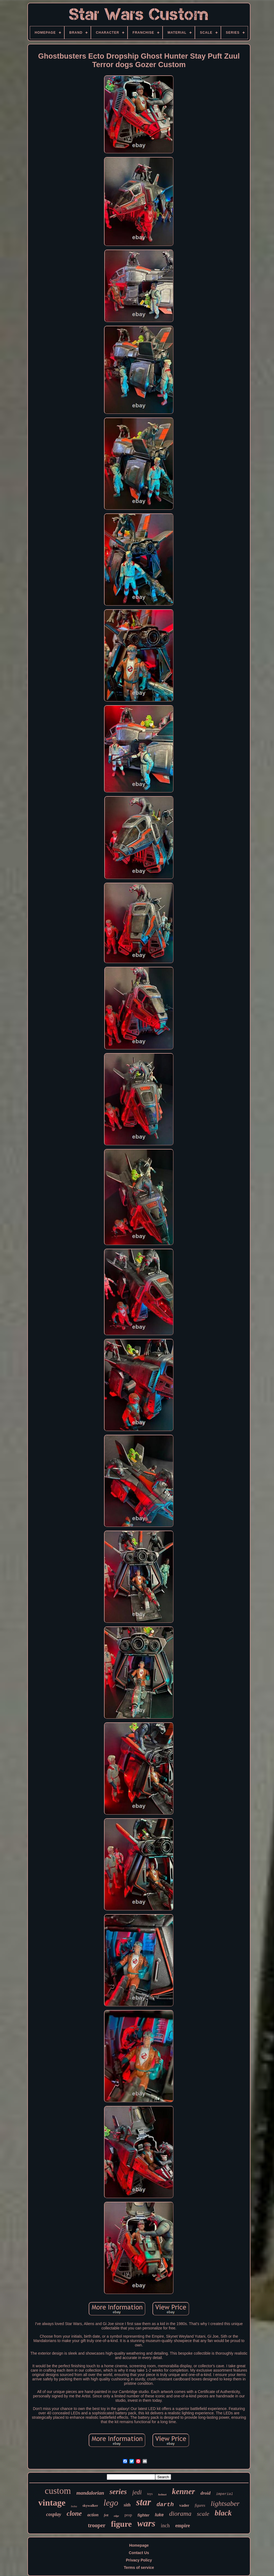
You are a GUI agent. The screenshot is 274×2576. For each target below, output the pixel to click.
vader (184, 2505)
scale (203, 2513)
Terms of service (139, 2567)
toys (150, 2494)
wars (146, 2523)
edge (116, 2515)
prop (128, 2515)
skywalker (90, 2505)
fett (106, 2515)
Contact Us (139, 2553)
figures (200, 2505)
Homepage (139, 2545)
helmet (162, 2494)
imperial (224, 2494)
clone (74, 2513)
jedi (137, 2492)
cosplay (53, 2514)
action (93, 2514)
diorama (180, 2513)
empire (182, 2525)
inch (165, 2525)
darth (165, 2504)
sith (127, 2505)
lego (110, 2503)
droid (205, 2493)
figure (121, 2523)
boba (74, 2506)
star (143, 2502)
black (223, 2513)
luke (159, 2514)
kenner (183, 2491)
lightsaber (225, 2504)
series (118, 2492)
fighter (143, 2515)
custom (58, 2491)
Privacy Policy (139, 2560)
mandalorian (90, 2493)
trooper (96, 2525)
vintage (52, 2503)
